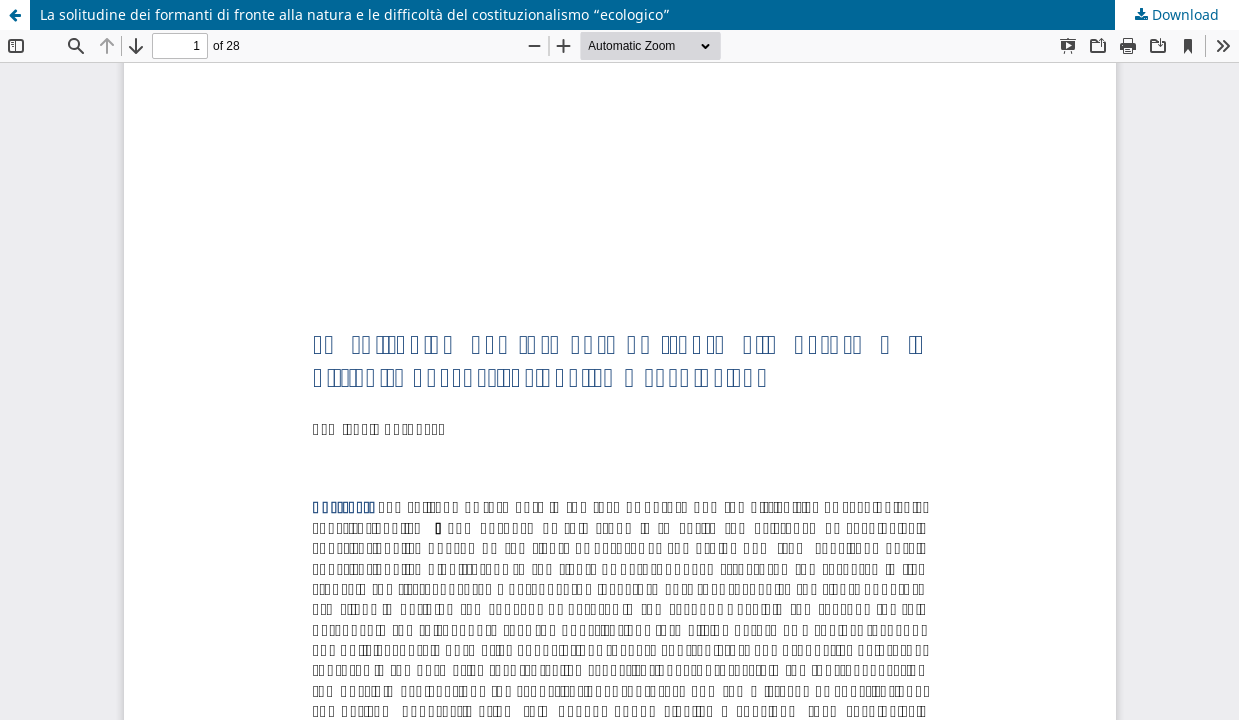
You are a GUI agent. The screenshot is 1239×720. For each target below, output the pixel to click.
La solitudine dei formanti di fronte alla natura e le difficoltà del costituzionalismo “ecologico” (355, 14)
